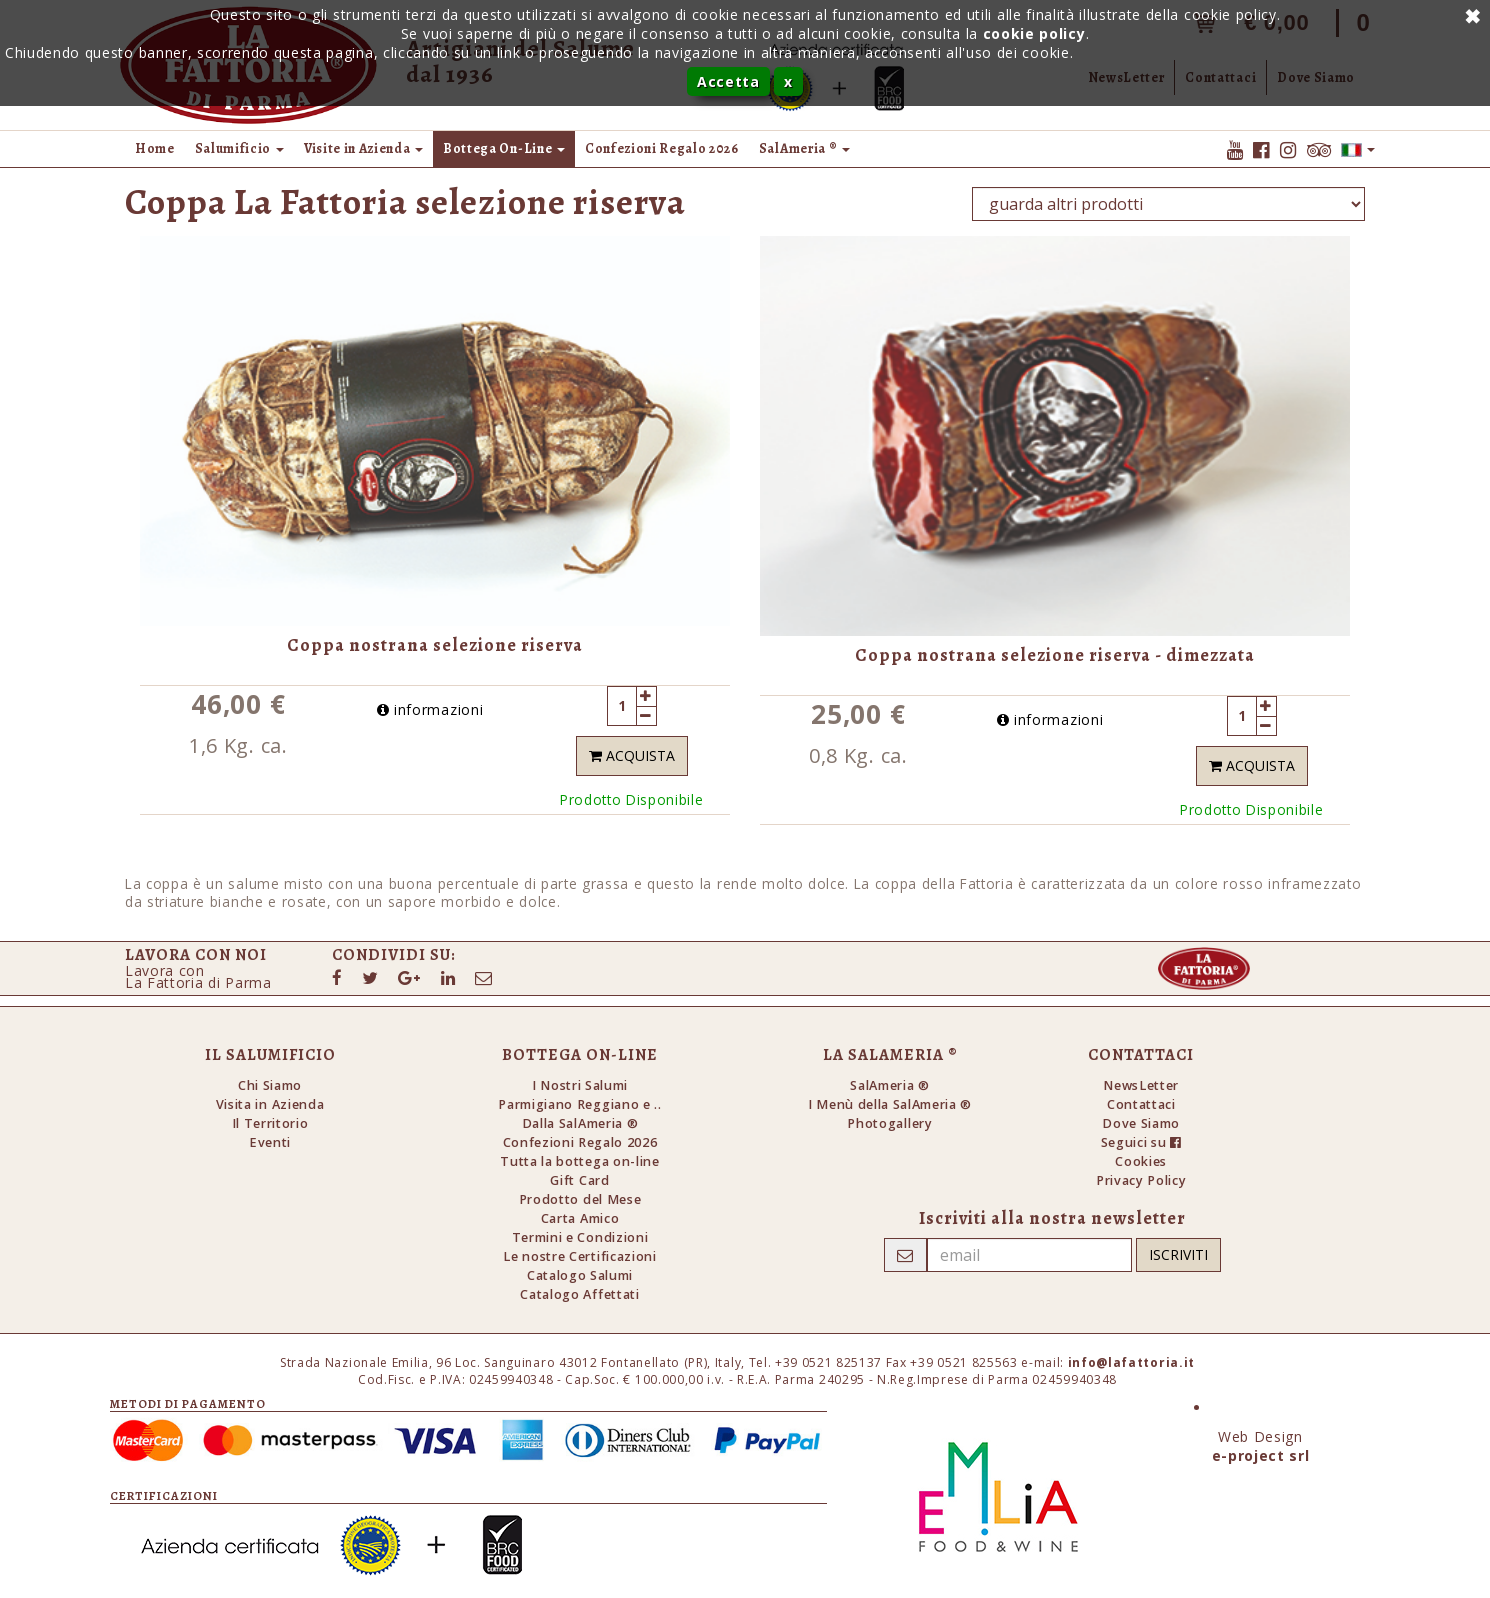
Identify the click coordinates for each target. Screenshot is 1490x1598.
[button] (1358, 149)
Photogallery (889, 1123)
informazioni (430, 709)
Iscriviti (1178, 1254)
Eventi (270, 1142)
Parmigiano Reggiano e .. (579, 1104)
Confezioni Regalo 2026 (662, 148)
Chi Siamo (270, 1085)
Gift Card (579, 1180)
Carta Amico (580, 1218)
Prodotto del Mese (580, 1199)
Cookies (1141, 1161)
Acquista (632, 755)
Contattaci (1141, 1104)
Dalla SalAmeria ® (580, 1123)
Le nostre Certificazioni (579, 1256)
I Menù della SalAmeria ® (890, 1104)
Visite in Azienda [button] (363, 148)
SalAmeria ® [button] (804, 148)
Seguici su (1141, 1142)
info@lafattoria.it (1131, 1362)
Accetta (728, 81)
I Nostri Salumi (580, 1085)
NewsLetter (1141, 1085)
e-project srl (1261, 1455)
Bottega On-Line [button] (504, 148)
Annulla (1470, 15)
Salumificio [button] (239, 148)
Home (155, 148)
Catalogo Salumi (580, 1275)
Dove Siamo (1141, 1123)
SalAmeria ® (889, 1085)
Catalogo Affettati (579, 1294)
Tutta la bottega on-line (579, 1161)
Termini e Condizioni (580, 1237)
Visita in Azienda (270, 1104)
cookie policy (1034, 33)
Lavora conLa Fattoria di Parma (198, 976)
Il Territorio (270, 1123)
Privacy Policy (1141, 1180)
